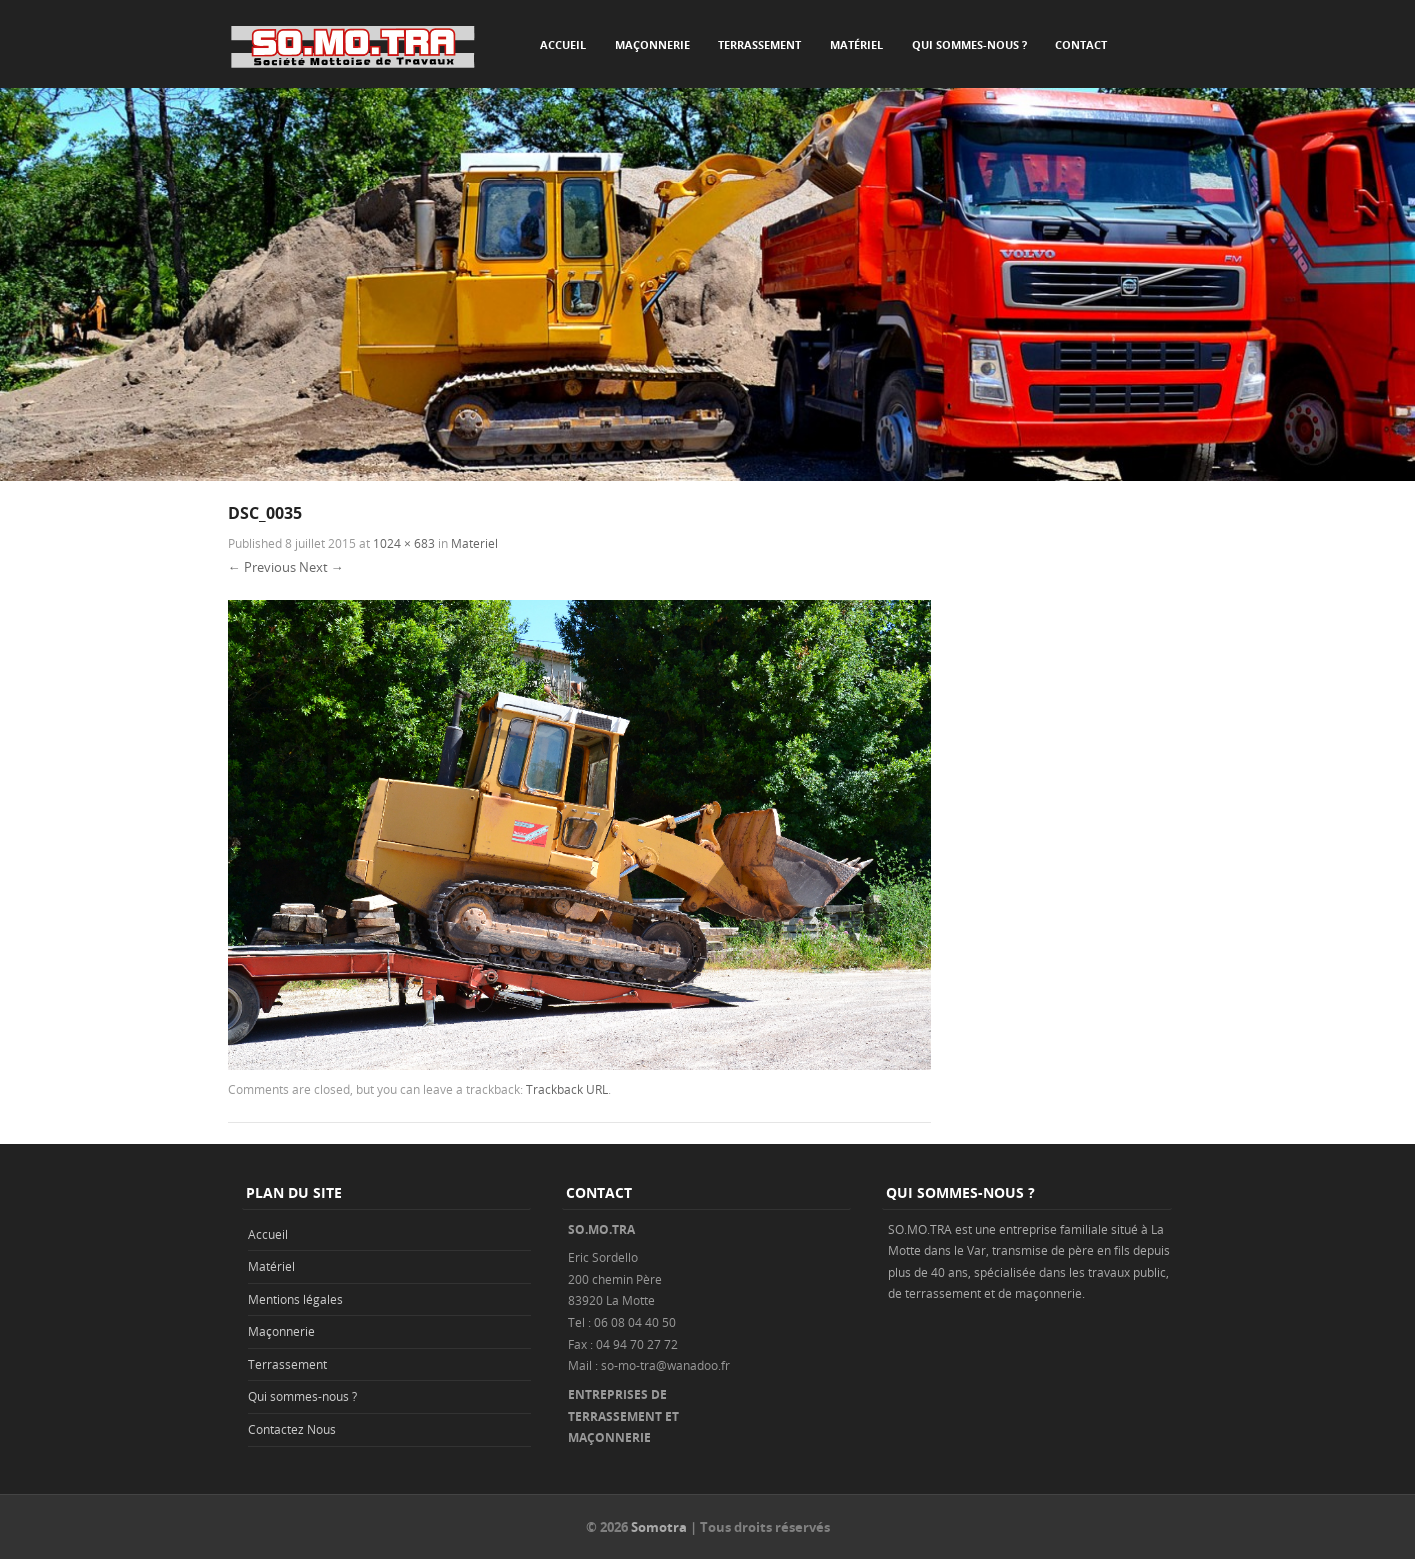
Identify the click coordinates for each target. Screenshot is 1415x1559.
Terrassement (759, 44)
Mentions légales (295, 1299)
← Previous (262, 567)
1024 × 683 (404, 543)
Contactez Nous (292, 1429)
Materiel (474, 543)
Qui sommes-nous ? (969, 44)
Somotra (659, 1527)
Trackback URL (567, 1089)
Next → (321, 567)
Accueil (563, 44)
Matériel (856, 44)
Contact (1081, 44)
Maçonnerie (652, 44)
